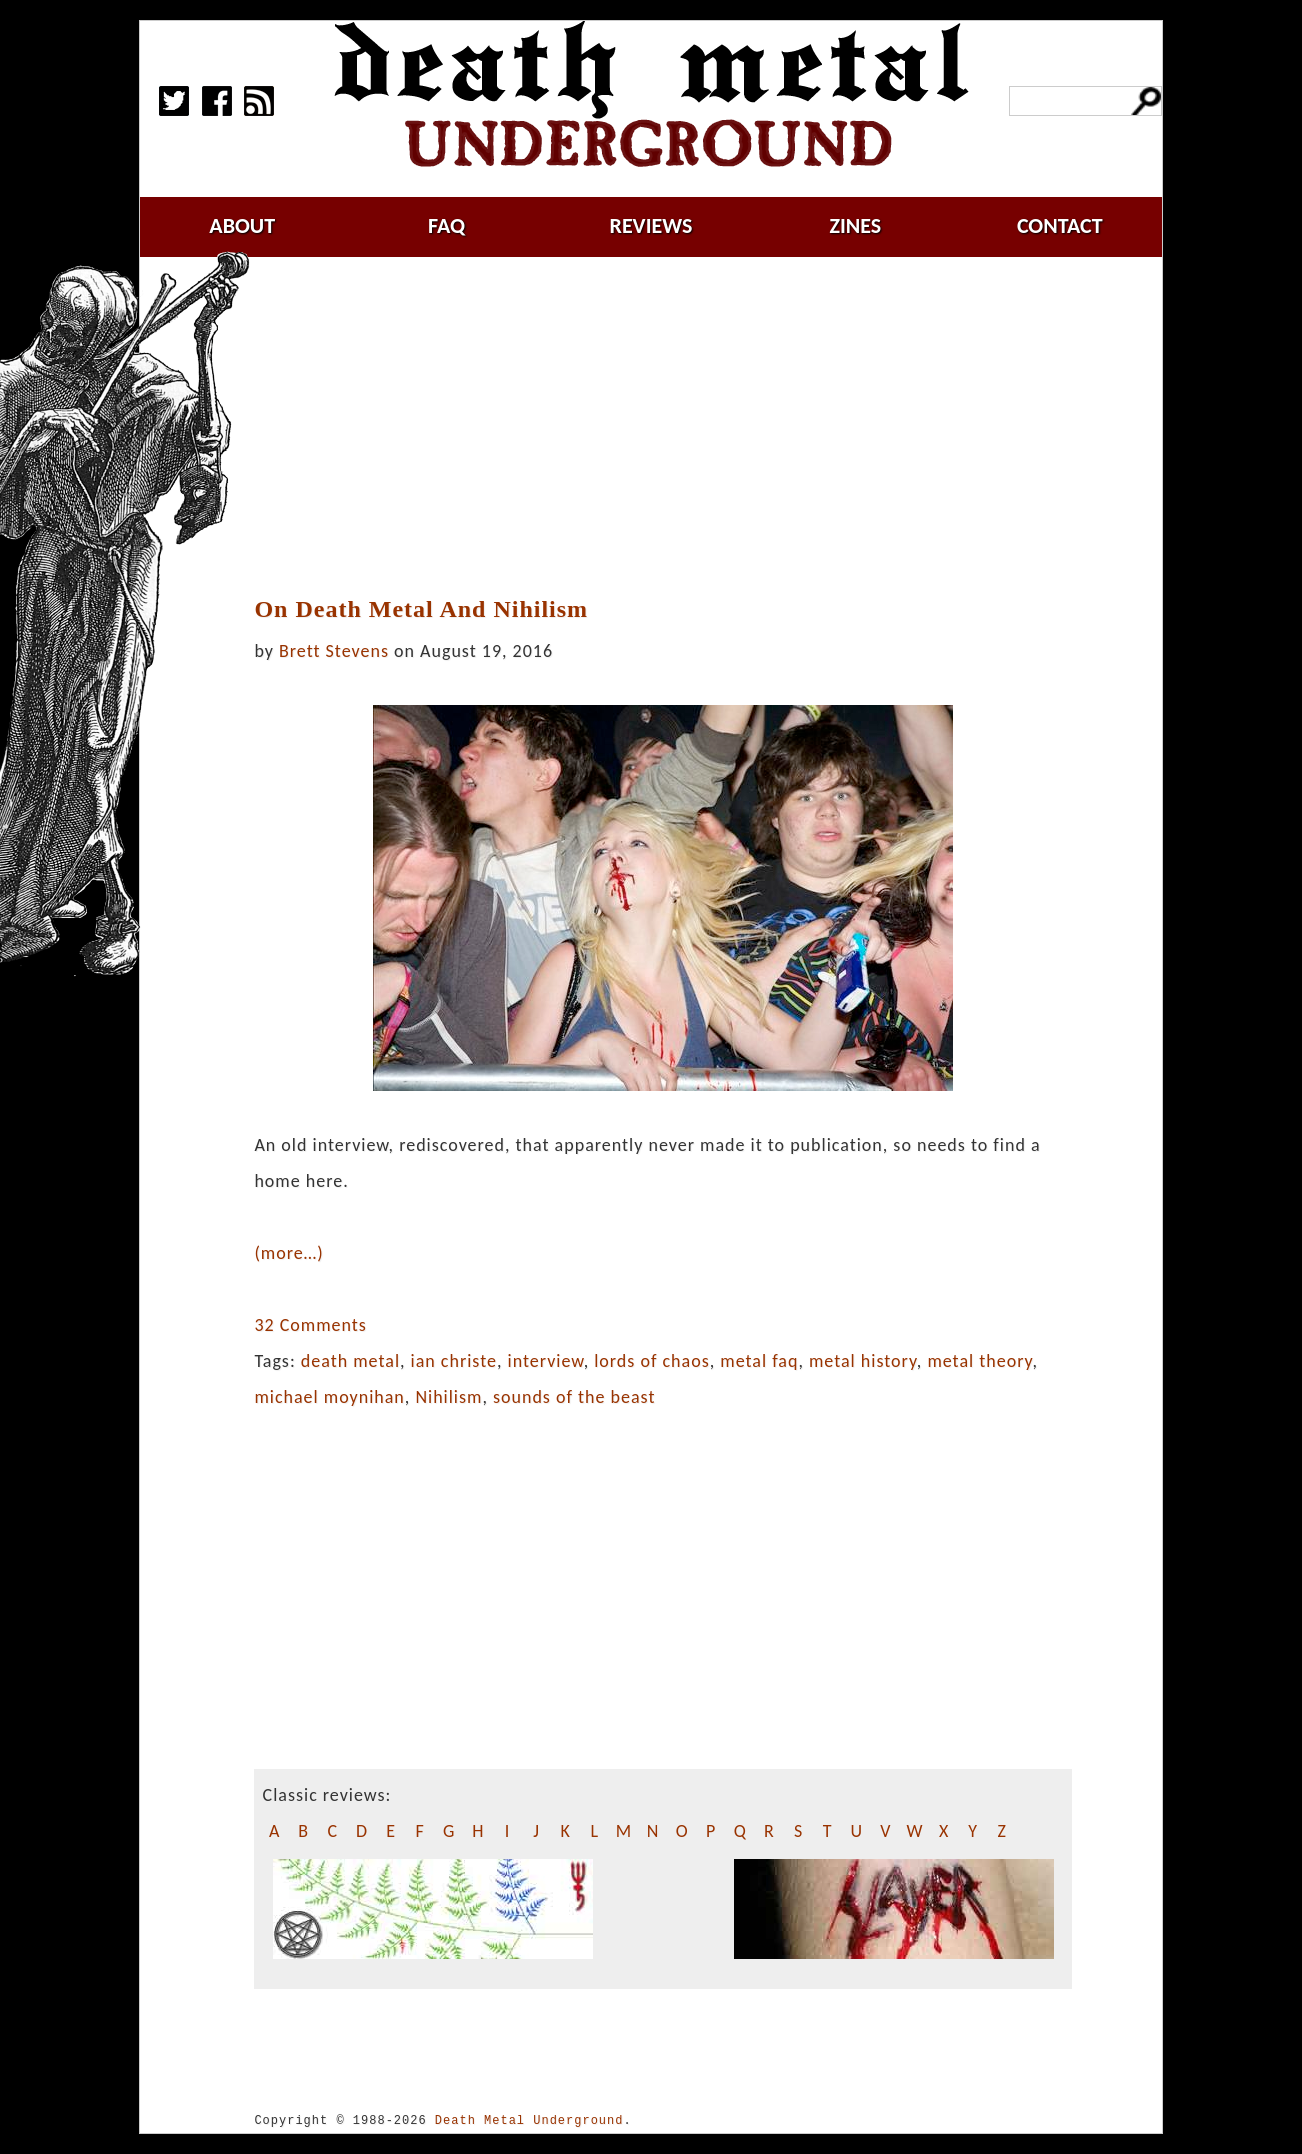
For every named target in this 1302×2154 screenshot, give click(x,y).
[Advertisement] (675, 427)
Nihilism (448, 1397)
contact (1060, 225)
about (242, 225)
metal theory (979, 1361)
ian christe (454, 1361)
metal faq (759, 1361)
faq (446, 225)
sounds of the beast (574, 1397)
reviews (651, 225)
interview (546, 1361)
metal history (863, 1361)
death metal (350, 1361)
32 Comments (310, 1325)
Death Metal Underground (529, 2120)
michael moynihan (329, 1397)
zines (855, 225)
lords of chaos (652, 1361)
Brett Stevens (334, 651)
